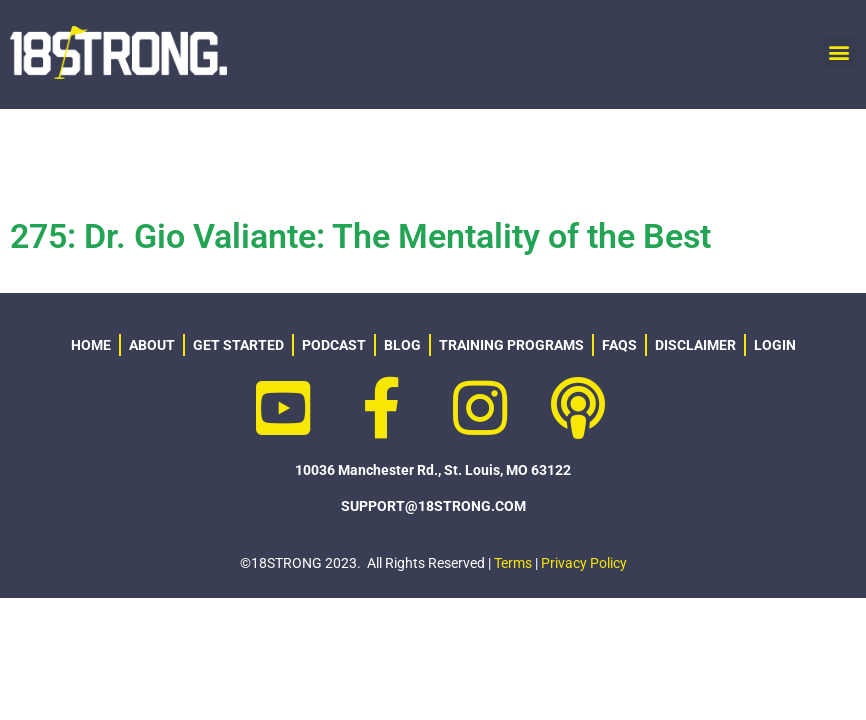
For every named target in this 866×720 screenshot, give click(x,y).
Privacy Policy (584, 563)
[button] (839, 52)
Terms (513, 563)
